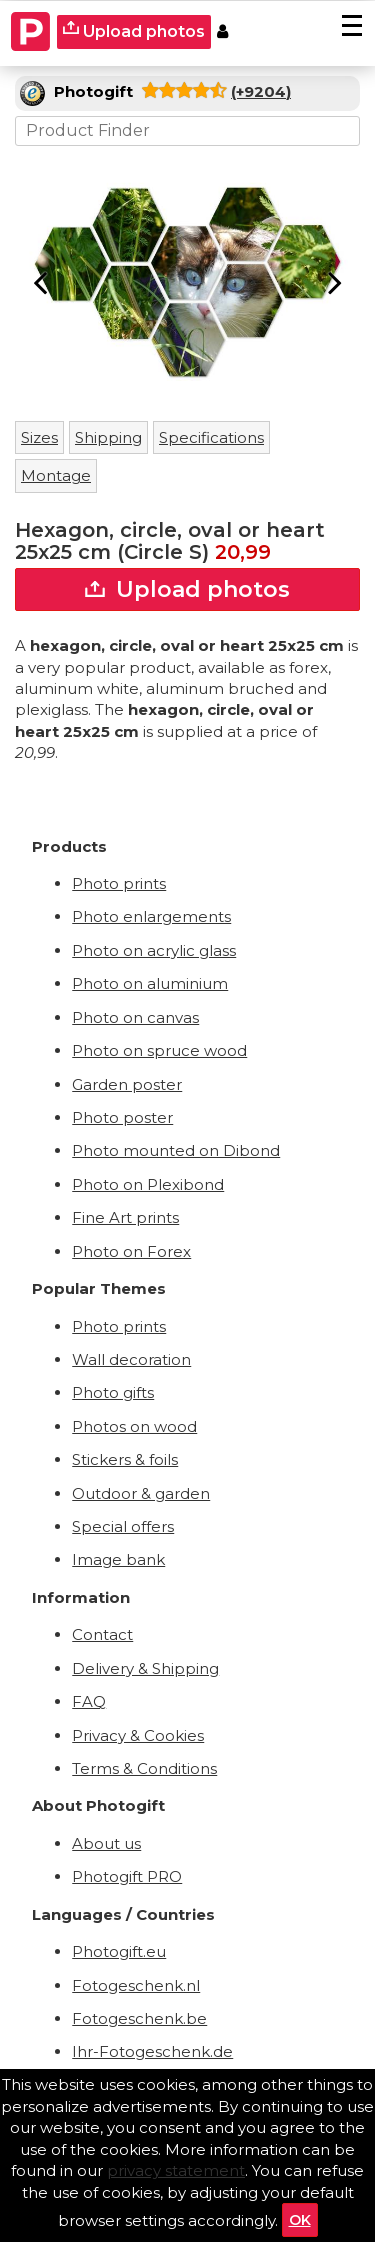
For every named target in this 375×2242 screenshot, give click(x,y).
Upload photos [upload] (134, 30)
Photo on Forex (131, 1251)
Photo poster (122, 1117)
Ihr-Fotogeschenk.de (152, 2051)
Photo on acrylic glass (154, 950)
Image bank (118, 1559)
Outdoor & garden (141, 1493)
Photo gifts (113, 1392)
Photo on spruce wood (159, 1050)
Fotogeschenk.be (139, 2018)
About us (106, 1843)
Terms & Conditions (144, 1768)
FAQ (89, 1701)
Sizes (39, 437)
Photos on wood (134, 1426)
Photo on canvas (135, 1017)
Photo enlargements (151, 916)
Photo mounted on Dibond (176, 1150)
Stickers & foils (125, 1459)
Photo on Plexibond (148, 1184)
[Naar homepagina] (31, 32)
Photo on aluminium (150, 983)
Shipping (108, 437)
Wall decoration (131, 1359)
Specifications (211, 437)
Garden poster (127, 1084)
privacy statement (176, 2170)
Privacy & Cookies (138, 1735)
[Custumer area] (222, 32)
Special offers (123, 1526)
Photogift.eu (119, 1951)
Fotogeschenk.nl (136, 1985)
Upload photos (187, 589)
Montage (56, 475)
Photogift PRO (127, 1876)
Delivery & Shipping (145, 1668)
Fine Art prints (125, 1217)
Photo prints (119, 883)
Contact (102, 1634)
